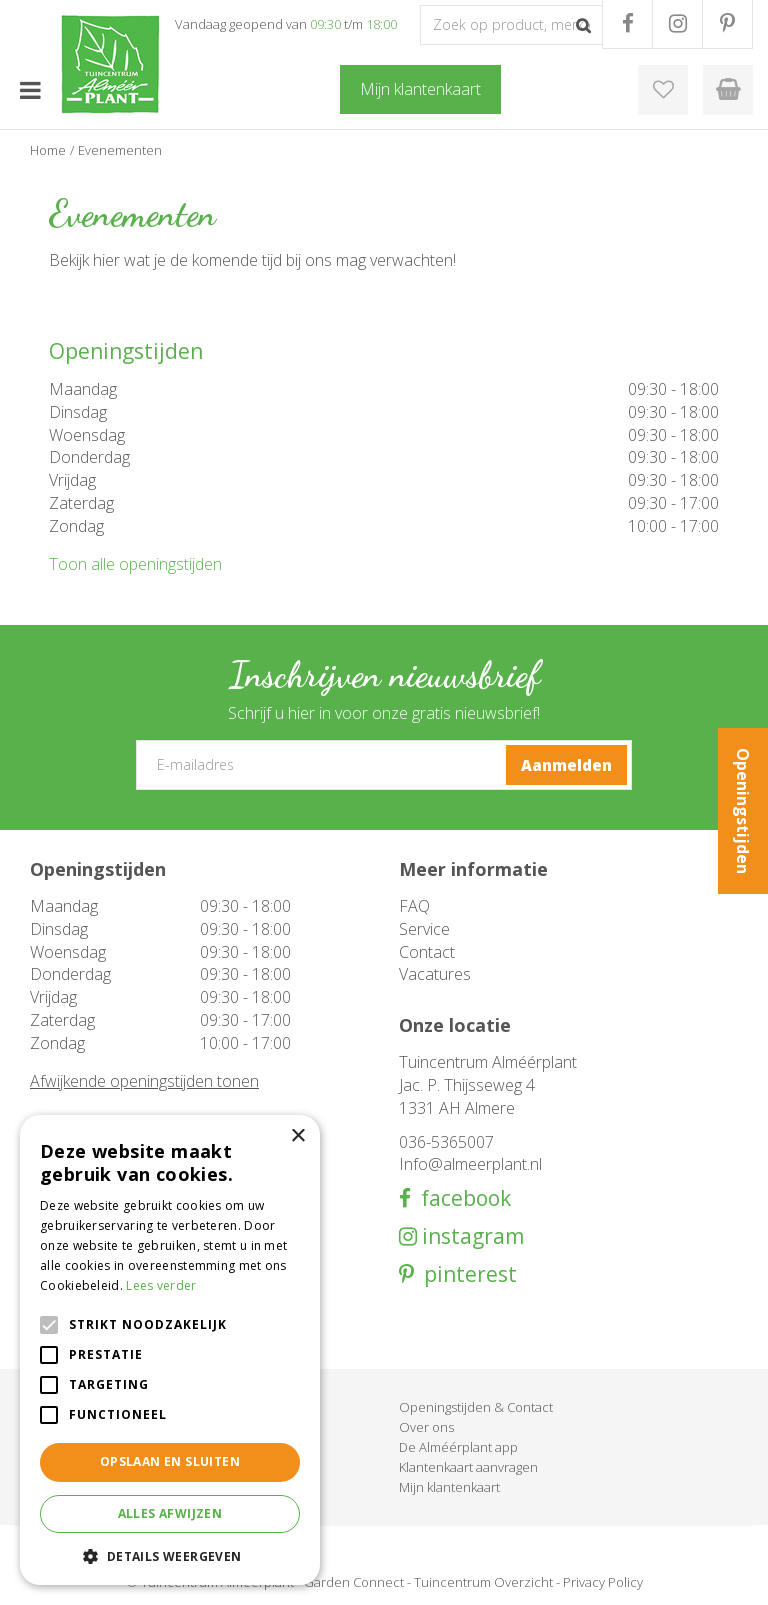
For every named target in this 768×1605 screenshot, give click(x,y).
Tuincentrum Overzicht (483, 1582)
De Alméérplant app (458, 1447)
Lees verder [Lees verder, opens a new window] (161, 1285)
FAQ (414, 906)
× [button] (297, 1136)
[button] (170, 1555)
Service (424, 929)
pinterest (465, 1274)
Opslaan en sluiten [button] (170, 1461)
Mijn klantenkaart (449, 1487)
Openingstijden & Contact (476, 1407)
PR (727, 24)
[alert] (170, 1350)
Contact (427, 952)
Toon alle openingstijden (135, 564)
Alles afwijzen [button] (170, 1513)
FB (627, 24)
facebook (461, 1198)
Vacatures (435, 974)
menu (30, 90)
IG (677, 24)
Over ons (426, 1427)
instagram (470, 1236)
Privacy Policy (603, 1582)
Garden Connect (354, 1582)
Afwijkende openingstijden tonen (144, 1081)
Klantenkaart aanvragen (468, 1467)
